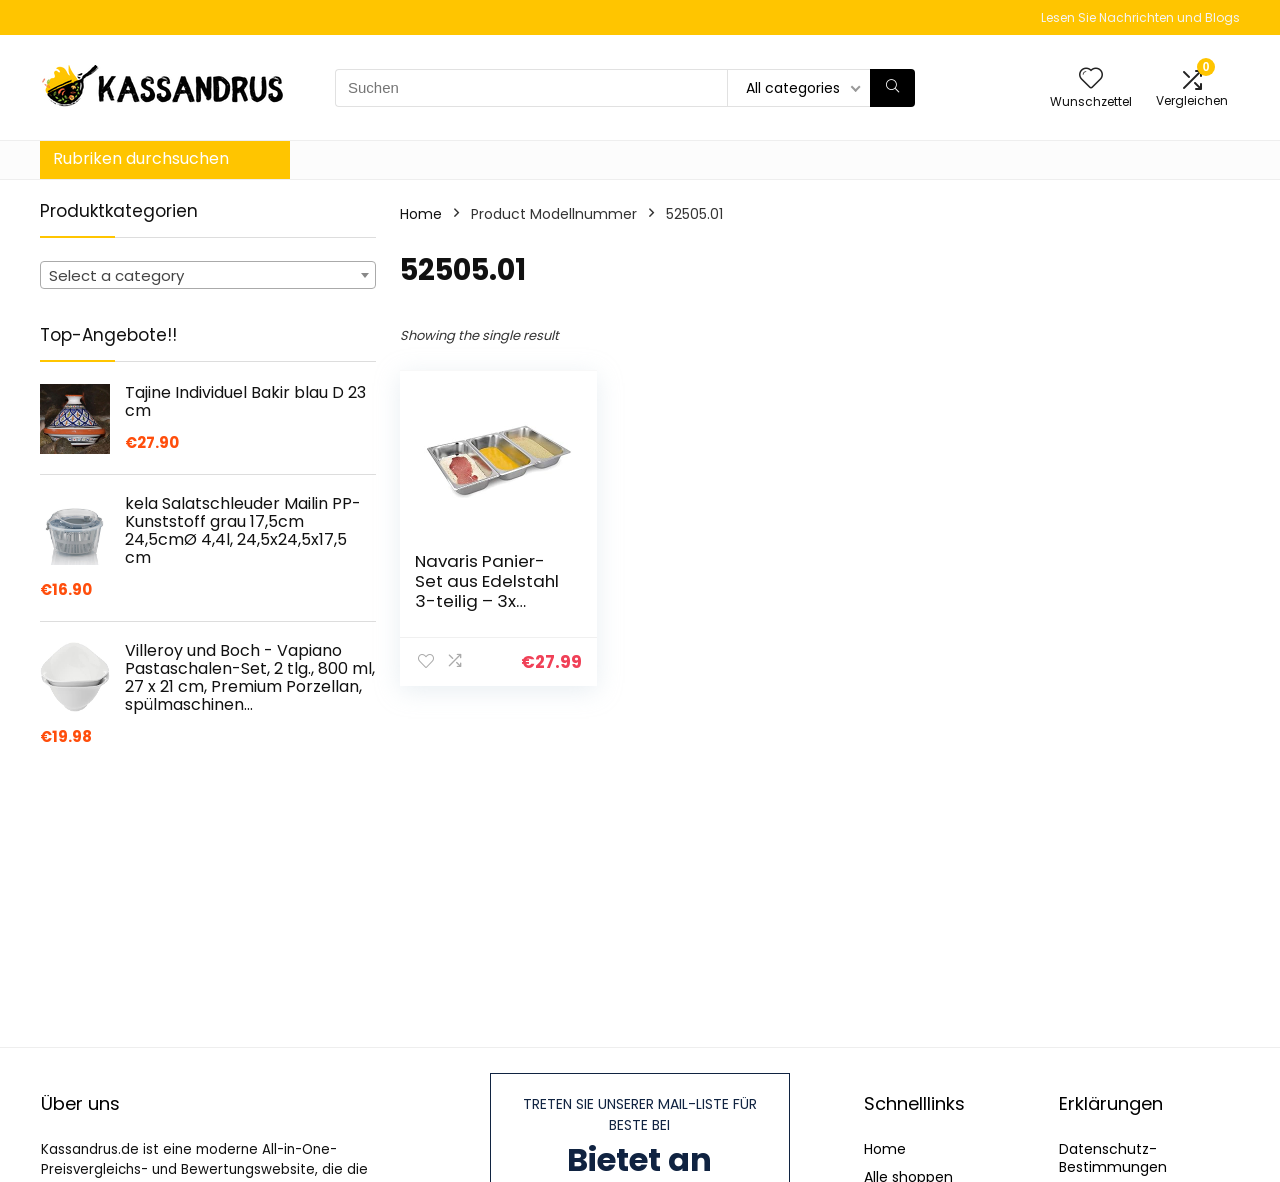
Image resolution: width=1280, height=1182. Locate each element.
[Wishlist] (1091, 79)
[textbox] (208, 276)
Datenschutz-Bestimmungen (1113, 1158)
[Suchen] (892, 88)
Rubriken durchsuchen (141, 158)
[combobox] (208, 275)
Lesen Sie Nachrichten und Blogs (1140, 17)
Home (421, 214)
